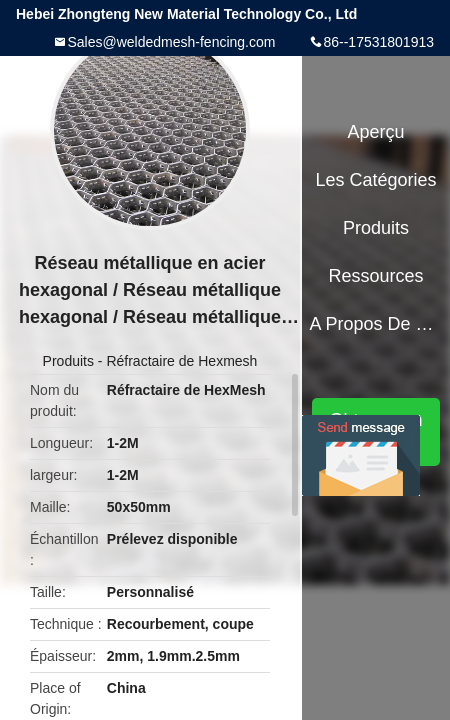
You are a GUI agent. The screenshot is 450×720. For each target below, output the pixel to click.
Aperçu (376, 132)
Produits (68, 361)
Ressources (376, 276)
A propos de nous (375, 324)
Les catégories (376, 180)
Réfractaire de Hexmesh (181, 361)
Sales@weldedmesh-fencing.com (171, 42)
